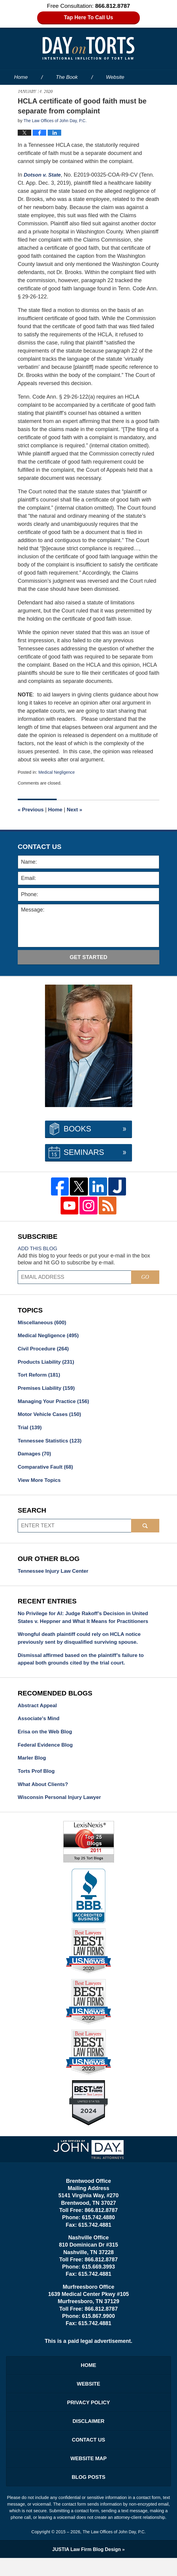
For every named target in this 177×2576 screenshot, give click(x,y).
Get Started (88, 957)
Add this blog (38, 1248)
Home (21, 77)
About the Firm (31, 92)
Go (145, 1277)
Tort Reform (40, 1377)
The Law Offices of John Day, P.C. (114, 2549)
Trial (30, 1431)
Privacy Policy (88, 2416)
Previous (31, 810)
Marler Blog (32, 1768)
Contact (26, 107)
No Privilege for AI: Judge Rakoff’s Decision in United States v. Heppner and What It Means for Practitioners (86, 1623)
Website (115, 77)
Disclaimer (88, 2436)
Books (77, 1128)
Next (77, 810)
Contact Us (88, 2455)
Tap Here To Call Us (88, 17)
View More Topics (40, 1485)
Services (139, 92)
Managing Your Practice (55, 1404)
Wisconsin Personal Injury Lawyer (61, 1809)
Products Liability (47, 1363)
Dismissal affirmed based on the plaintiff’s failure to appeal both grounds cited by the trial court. (84, 1667)
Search (145, 1531)
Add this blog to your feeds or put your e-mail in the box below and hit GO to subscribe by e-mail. (84, 1259)
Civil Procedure (44, 1350)
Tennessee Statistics (51, 1445)
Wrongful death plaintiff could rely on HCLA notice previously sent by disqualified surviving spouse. (82, 1645)
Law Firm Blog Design (86, 2567)
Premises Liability (48, 1390)
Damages (35, 1458)
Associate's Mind (40, 1727)
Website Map (88, 2475)
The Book (67, 77)
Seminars (84, 1152)
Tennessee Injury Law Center (55, 1576)
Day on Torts (88, 48)
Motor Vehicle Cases (51, 1417)
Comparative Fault (47, 1472)
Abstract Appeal (38, 1714)
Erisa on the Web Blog (46, 1741)
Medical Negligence (57, 772)
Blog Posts (88, 2494)
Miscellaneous (43, 1323)
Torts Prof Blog (37, 1782)
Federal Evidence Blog (47, 1754)
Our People (89, 92)
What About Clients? (44, 1795)
